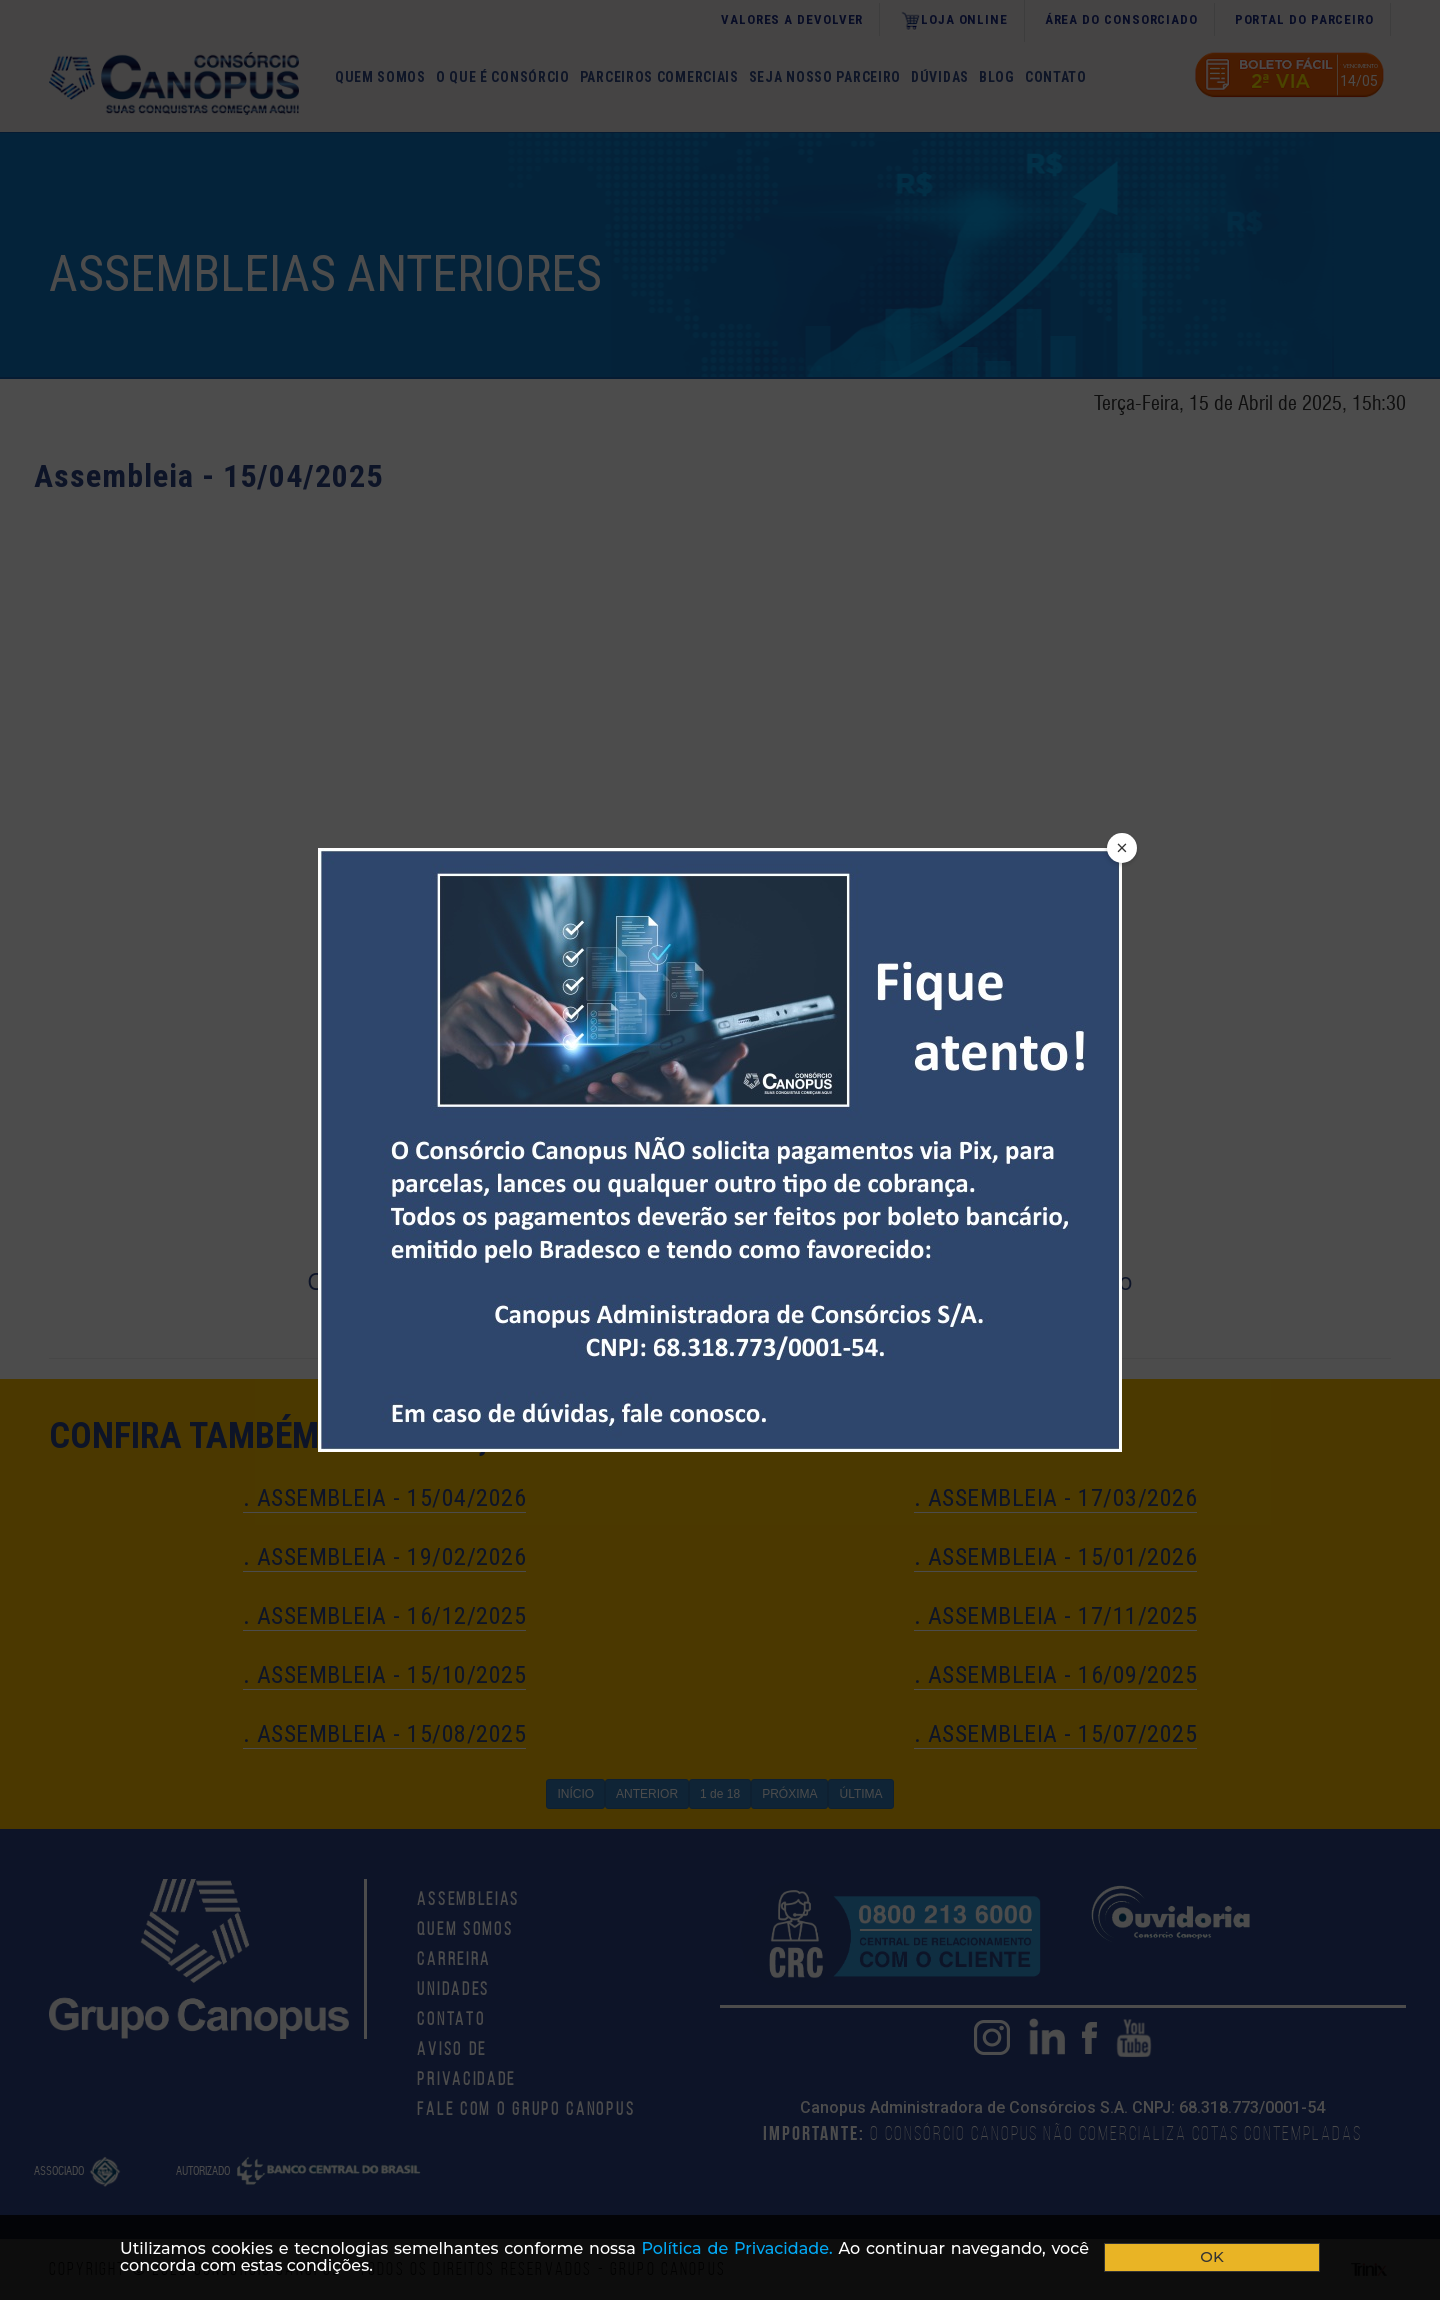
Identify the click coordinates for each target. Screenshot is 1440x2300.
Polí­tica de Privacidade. (737, 2248)
